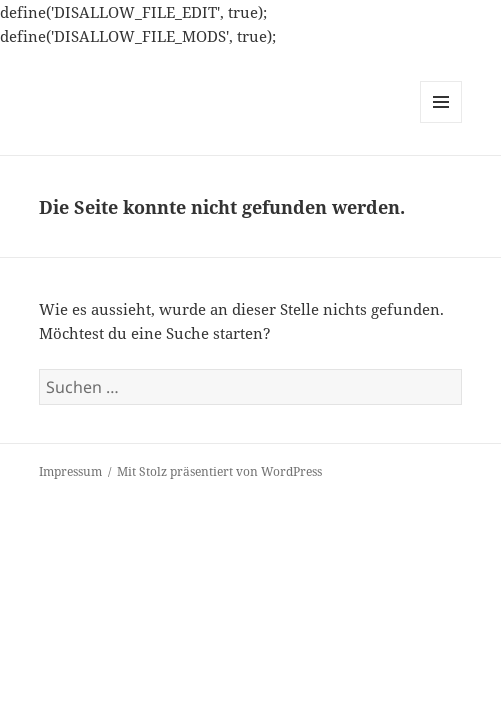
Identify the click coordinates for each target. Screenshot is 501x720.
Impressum (70, 471)
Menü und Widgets (441, 122)
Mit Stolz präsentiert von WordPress (219, 471)
